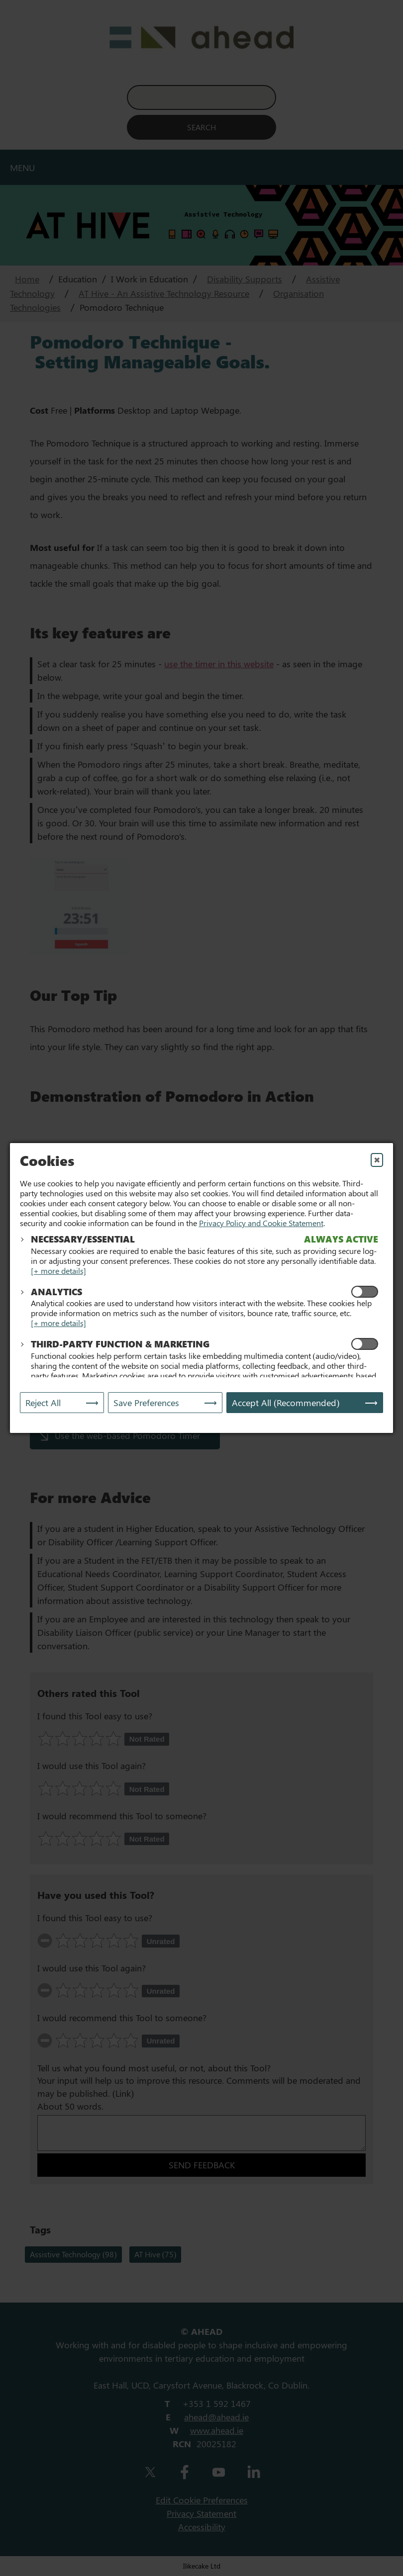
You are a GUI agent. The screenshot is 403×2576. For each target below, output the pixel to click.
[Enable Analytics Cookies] (364, 1292)
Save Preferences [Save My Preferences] (146, 1403)
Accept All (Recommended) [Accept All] (285, 1403)
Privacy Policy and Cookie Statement (261, 1223)
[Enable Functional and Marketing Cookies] (364, 1344)
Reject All (43, 1403)
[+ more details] (58, 1270)
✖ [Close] (377, 1160)
